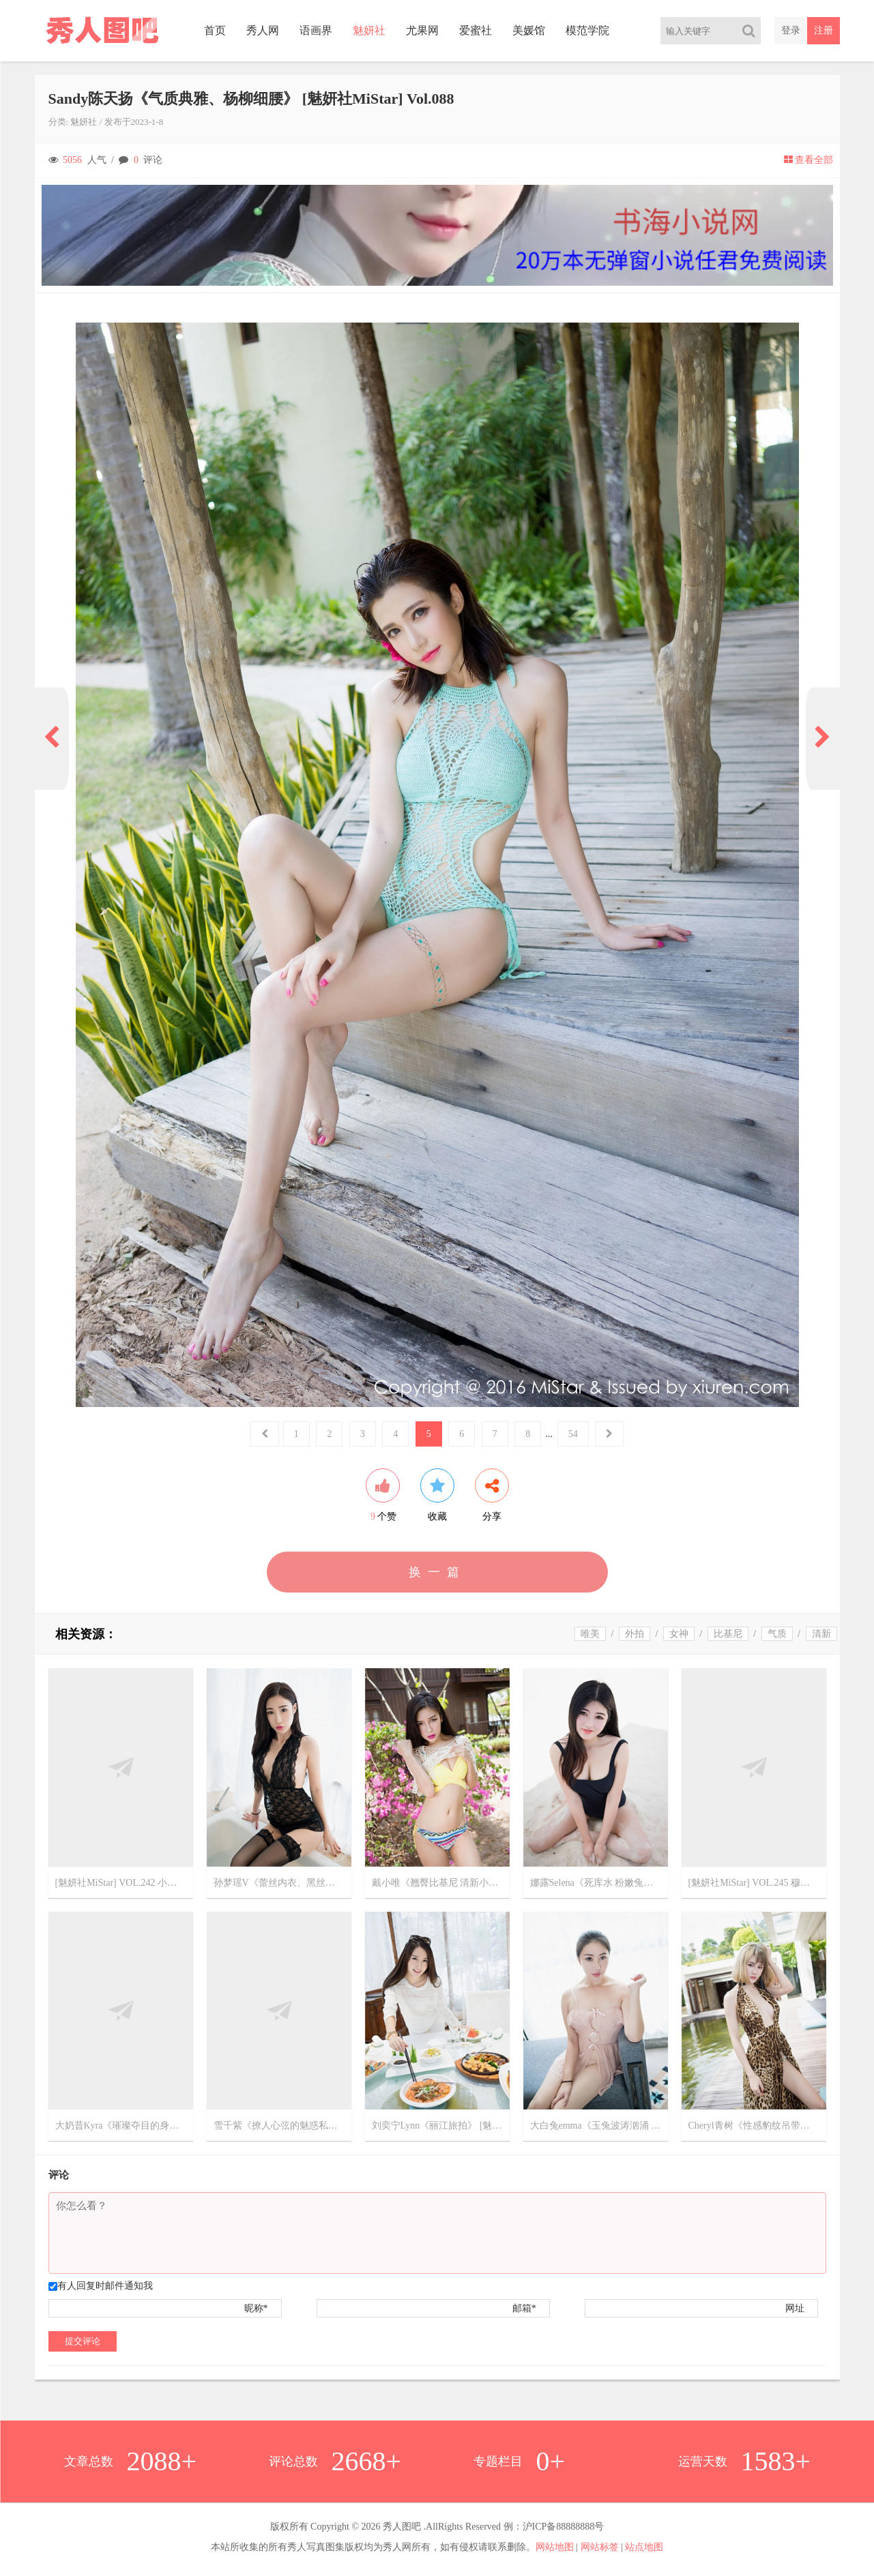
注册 (823, 30)
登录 (790, 30)
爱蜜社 (475, 30)
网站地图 (555, 2547)
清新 (821, 1634)
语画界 (316, 30)
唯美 (590, 1634)
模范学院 (587, 30)
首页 (215, 30)
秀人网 (262, 30)
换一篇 (437, 1572)
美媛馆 (528, 30)
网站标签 (600, 2547)
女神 (678, 1634)
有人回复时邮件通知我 (105, 2286)
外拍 (634, 1634)
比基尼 (728, 1634)
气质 (777, 1634)
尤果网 (422, 30)
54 (573, 1434)
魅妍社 (369, 30)
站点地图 (644, 2547)
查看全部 (808, 160)
